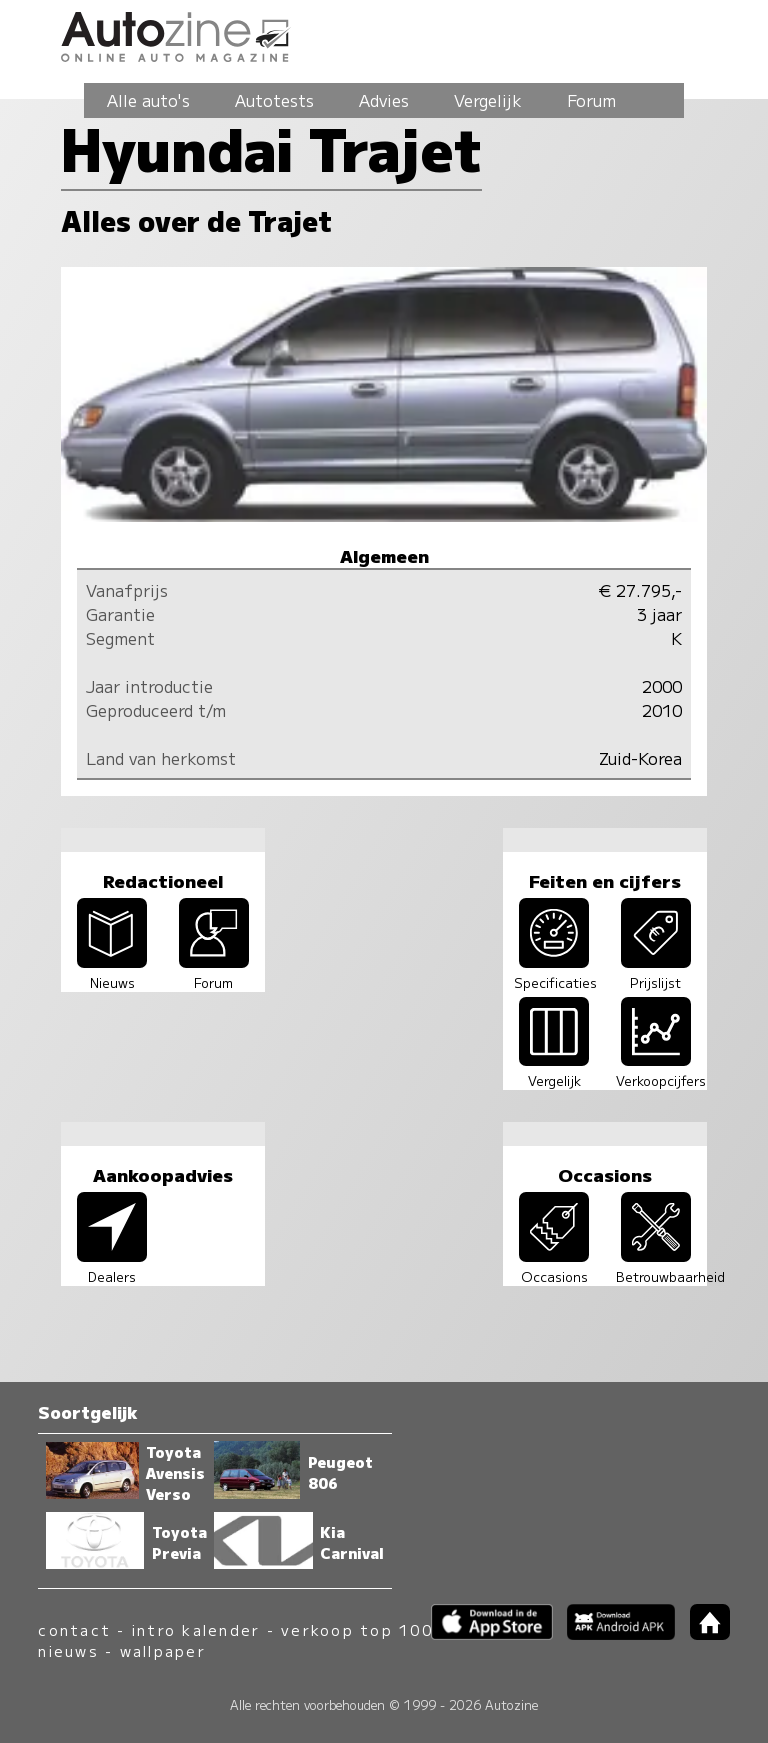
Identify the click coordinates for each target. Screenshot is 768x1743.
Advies (384, 100)
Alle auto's (148, 100)
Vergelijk (488, 100)
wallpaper (163, 1650)
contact (74, 1629)
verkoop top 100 (357, 1629)
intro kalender (196, 1629)
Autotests (274, 100)
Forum (591, 100)
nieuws (68, 1650)
